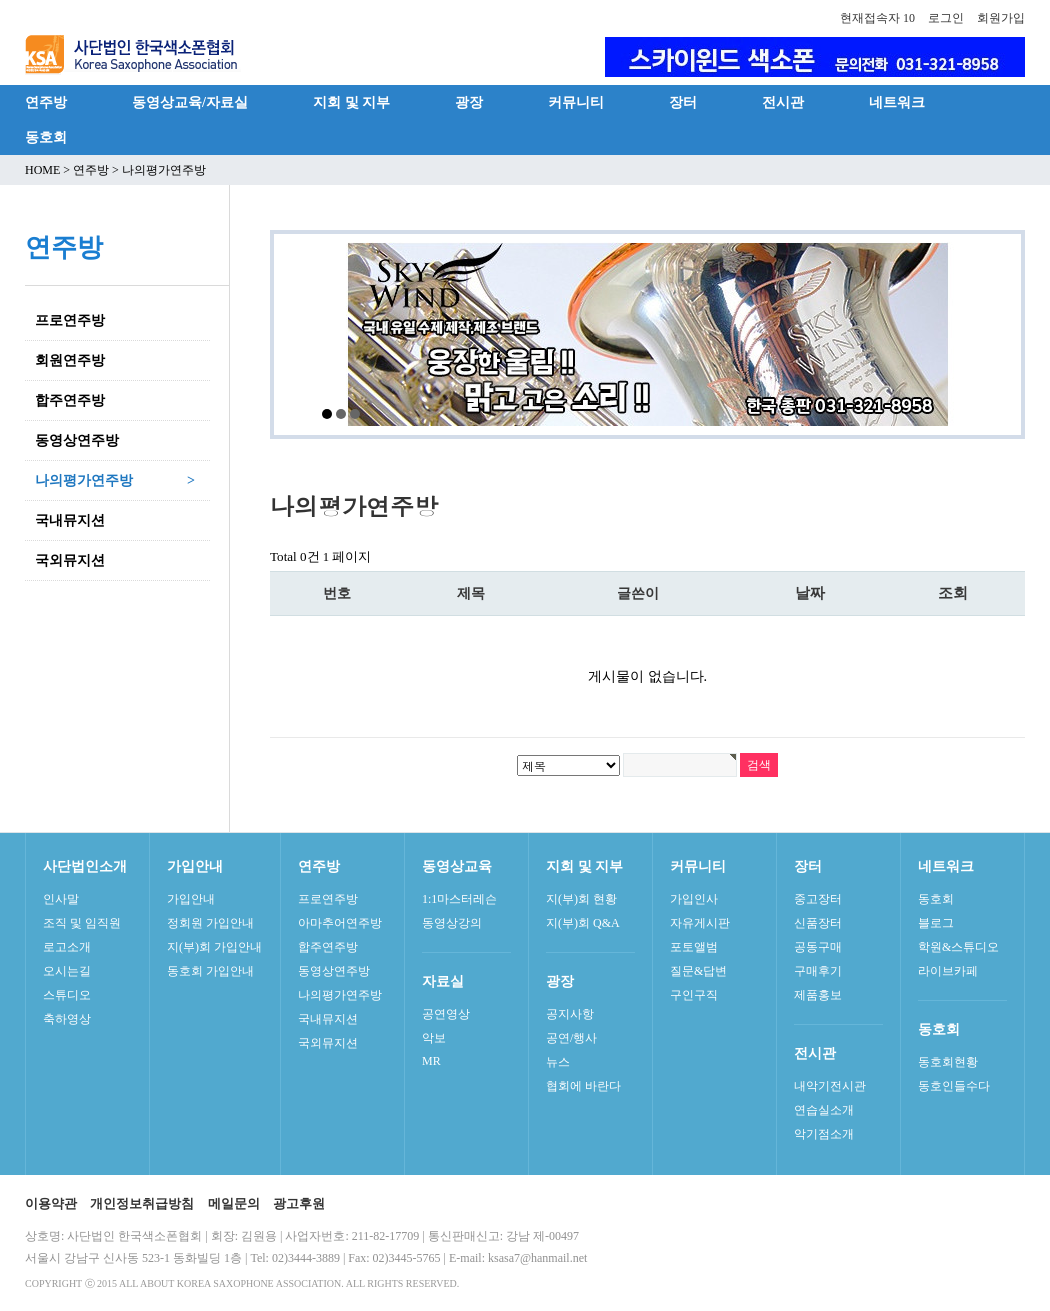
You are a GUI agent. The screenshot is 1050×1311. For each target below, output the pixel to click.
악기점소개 (824, 1134)
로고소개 (67, 947)
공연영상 (446, 1014)
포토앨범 (694, 947)
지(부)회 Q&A (583, 923)
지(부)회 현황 (581, 899)
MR (431, 1061)
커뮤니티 (576, 102)
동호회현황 (948, 1062)
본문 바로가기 (0, 0)
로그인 (946, 18)
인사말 (61, 899)
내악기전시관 (830, 1086)
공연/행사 (571, 1038)
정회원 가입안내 (210, 923)
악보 (434, 1038)
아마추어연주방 (340, 923)
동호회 (46, 137)
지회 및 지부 (351, 102)
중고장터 (818, 899)
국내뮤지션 (328, 1019)
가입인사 (694, 899)
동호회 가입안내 (210, 971)
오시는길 (67, 971)
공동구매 (818, 947)
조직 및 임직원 (82, 923)
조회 (953, 593)
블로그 (936, 923)
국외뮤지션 (328, 1043)
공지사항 (570, 1014)
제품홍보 (818, 995)
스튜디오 (67, 995)
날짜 (810, 593)
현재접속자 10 (877, 18)
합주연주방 (328, 947)
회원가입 (1001, 18)
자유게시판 (700, 923)
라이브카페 (948, 971)
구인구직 (694, 995)
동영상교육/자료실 (190, 102)
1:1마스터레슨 (459, 899)
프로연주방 (328, 899)
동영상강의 (452, 923)
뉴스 (558, 1062)
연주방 (46, 102)
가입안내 (191, 899)
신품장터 (818, 923)
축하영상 (67, 1019)
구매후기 (818, 971)
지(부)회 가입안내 (214, 947)
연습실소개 (824, 1110)
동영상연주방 (334, 971)
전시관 (783, 102)
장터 (683, 102)
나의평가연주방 (340, 995)
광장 (469, 102)
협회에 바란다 (583, 1086)
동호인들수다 (954, 1086)
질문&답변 (698, 971)
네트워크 (897, 102)
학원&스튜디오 (958, 947)
